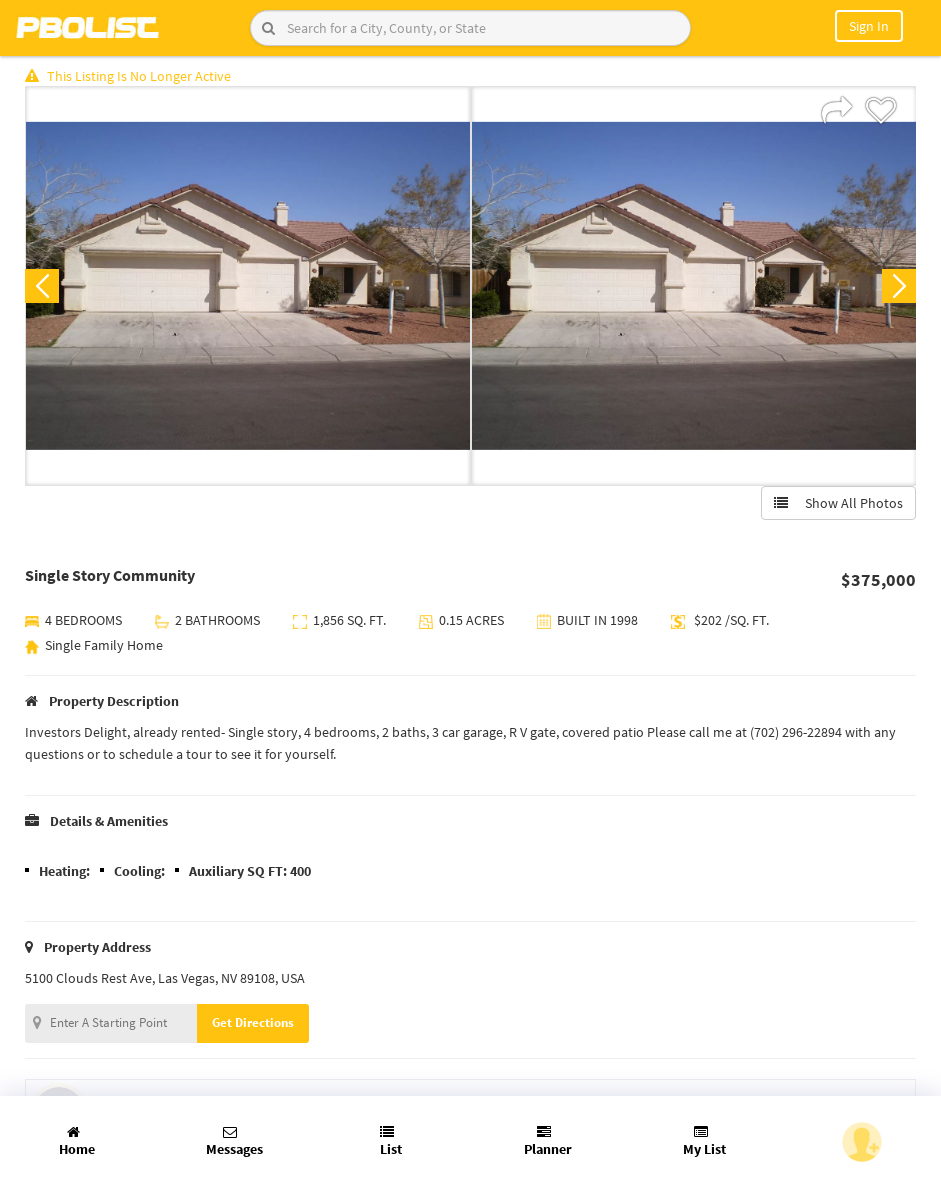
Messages (234, 1141)
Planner (548, 1141)
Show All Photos (838, 503)
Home (77, 1141)
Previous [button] (42, 286)
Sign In (869, 26)
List (391, 1141)
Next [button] (899, 286)
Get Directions (253, 1022)
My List (704, 1141)
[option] (248, 286)
